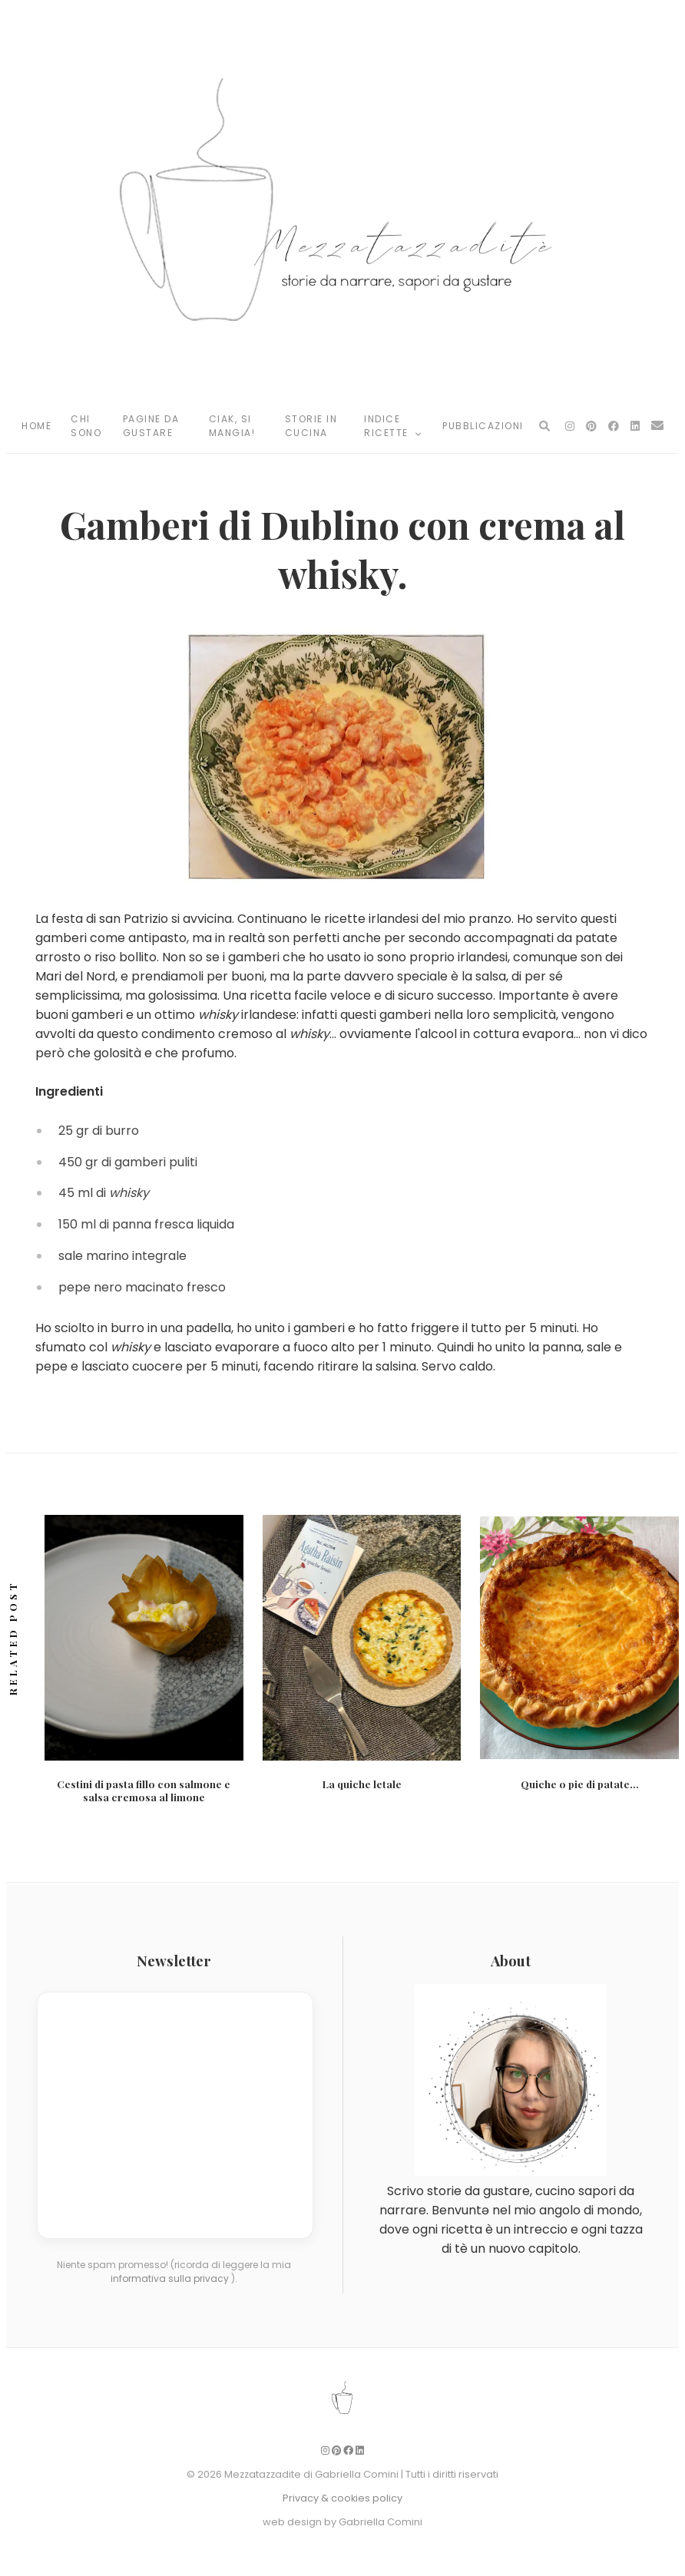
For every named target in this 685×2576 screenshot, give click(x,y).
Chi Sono (86, 425)
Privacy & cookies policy (342, 2498)
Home (36, 425)
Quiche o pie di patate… (580, 1784)
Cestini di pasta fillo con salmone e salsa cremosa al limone (143, 1790)
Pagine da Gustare (151, 425)
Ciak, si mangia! (232, 425)
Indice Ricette (393, 425)
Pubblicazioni (483, 425)
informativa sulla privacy (171, 2278)
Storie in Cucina (311, 425)
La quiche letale (362, 1784)
